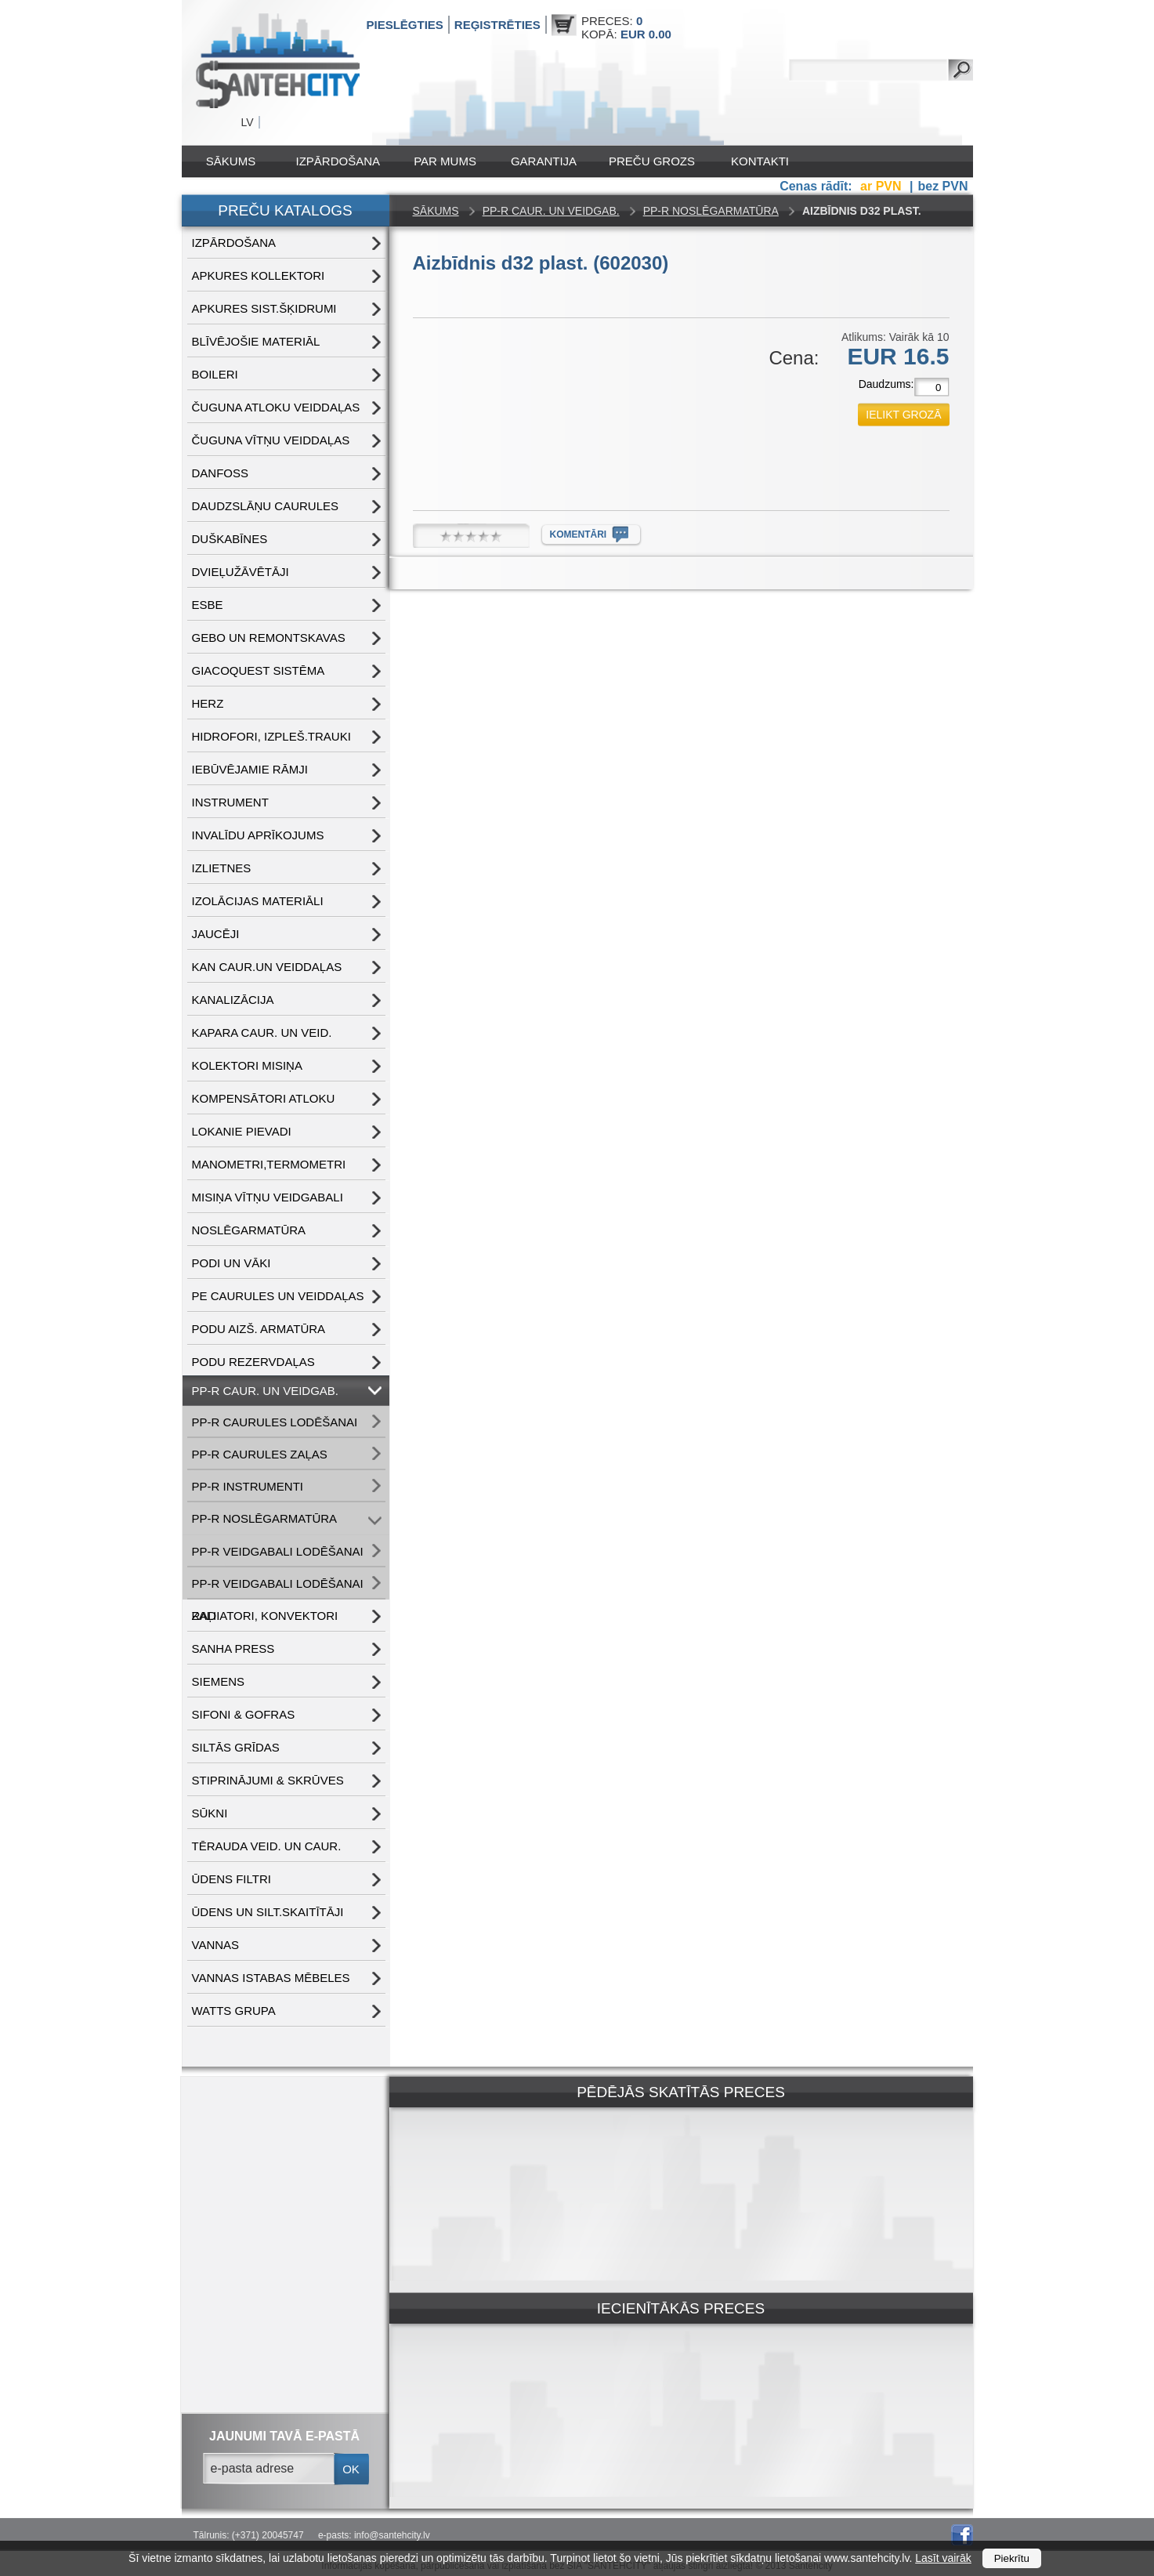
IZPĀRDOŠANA (338, 161)
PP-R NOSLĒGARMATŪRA (265, 1518)
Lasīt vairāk (943, 2558)
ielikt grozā (903, 414)
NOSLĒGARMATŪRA (249, 1230)
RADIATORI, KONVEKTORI (265, 1615)
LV (247, 122)
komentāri (578, 534)
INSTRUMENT (230, 802)
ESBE (207, 604)
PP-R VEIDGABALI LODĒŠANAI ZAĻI (278, 1588)
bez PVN (942, 186)
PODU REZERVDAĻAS (253, 1361)
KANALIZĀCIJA (233, 999)
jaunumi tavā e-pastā (284, 2436)
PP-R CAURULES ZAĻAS (259, 1454)
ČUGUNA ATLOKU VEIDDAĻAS (276, 407)
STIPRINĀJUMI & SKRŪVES (268, 1780)
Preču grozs (652, 161)
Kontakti (760, 161)
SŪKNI (210, 1813)
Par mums (445, 161)
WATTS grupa (234, 2010)
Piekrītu (1011, 2558)
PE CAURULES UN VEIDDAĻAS (278, 1295)
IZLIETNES (221, 868)
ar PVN (882, 186)
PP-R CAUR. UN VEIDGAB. (265, 1390)
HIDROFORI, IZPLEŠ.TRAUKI (271, 736)
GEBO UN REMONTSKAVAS (268, 637)
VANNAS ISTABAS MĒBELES (271, 1977)
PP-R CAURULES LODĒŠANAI (275, 1422)
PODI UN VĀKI (231, 1263)
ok (351, 2469)
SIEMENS (218, 1681)
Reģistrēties (497, 24)
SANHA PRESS (233, 1648)
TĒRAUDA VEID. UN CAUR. (267, 1846)
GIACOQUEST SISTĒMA (258, 670)
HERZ (208, 703)
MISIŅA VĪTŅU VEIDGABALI (267, 1197)
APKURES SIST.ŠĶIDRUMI (264, 308)
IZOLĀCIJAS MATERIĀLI (258, 901)
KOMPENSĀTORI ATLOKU (263, 1098)
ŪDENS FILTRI (231, 1879)
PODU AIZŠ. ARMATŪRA (259, 1328)
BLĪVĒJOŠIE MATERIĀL (256, 341)
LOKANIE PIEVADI (241, 1131)
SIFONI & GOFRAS (243, 1714)
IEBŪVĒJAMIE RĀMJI (250, 769)
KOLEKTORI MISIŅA (247, 1065)
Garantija (544, 161)
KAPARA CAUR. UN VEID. (262, 1032)
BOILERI (215, 374)
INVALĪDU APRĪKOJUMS (258, 835)
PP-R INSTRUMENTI (248, 1486)
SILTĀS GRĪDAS (236, 1747)
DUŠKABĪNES (230, 538)
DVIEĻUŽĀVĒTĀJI (240, 571)
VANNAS (216, 1944)
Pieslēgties (405, 24)
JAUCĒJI (216, 933)
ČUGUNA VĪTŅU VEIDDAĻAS (271, 440)
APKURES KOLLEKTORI (258, 275)
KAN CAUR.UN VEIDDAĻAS (267, 966)
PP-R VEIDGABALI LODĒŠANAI (278, 1551)
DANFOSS (220, 473)
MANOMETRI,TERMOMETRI (269, 1164)
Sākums (230, 161)
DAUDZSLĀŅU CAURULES (265, 506)
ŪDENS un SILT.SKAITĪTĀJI (268, 1911)
